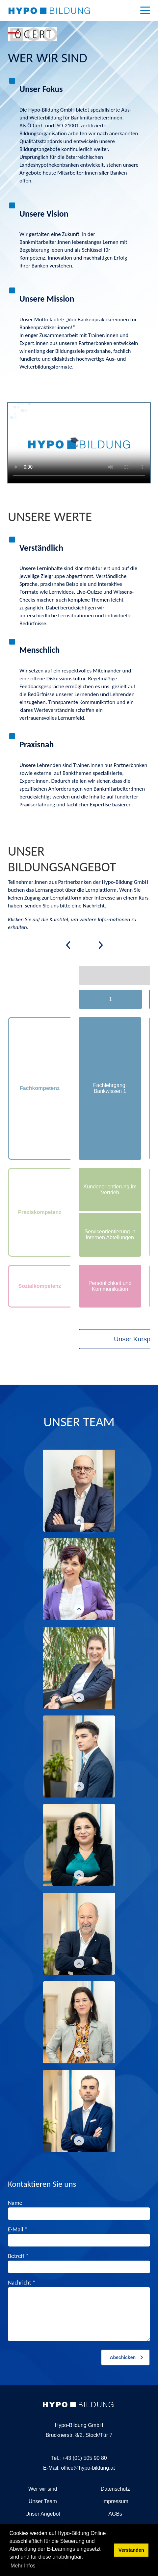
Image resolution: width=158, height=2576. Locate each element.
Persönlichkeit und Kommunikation (110, 1286)
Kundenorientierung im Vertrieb (110, 1189)
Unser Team (43, 2501)
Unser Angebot (42, 2514)
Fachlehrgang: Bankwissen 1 (110, 1088)
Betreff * (18, 2256)
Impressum (115, 2501)
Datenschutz (115, 2489)
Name (15, 2203)
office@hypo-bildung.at (88, 2468)
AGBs (115, 2514)
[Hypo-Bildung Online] (49, 10)
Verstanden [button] (131, 2550)
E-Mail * (17, 2229)
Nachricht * (22, 2283)
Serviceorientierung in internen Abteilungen (110, 1234)
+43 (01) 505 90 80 (84, 2458)
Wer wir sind (42, 2489)
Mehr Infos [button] (23, 2565)
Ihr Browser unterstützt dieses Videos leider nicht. (79, 443)
